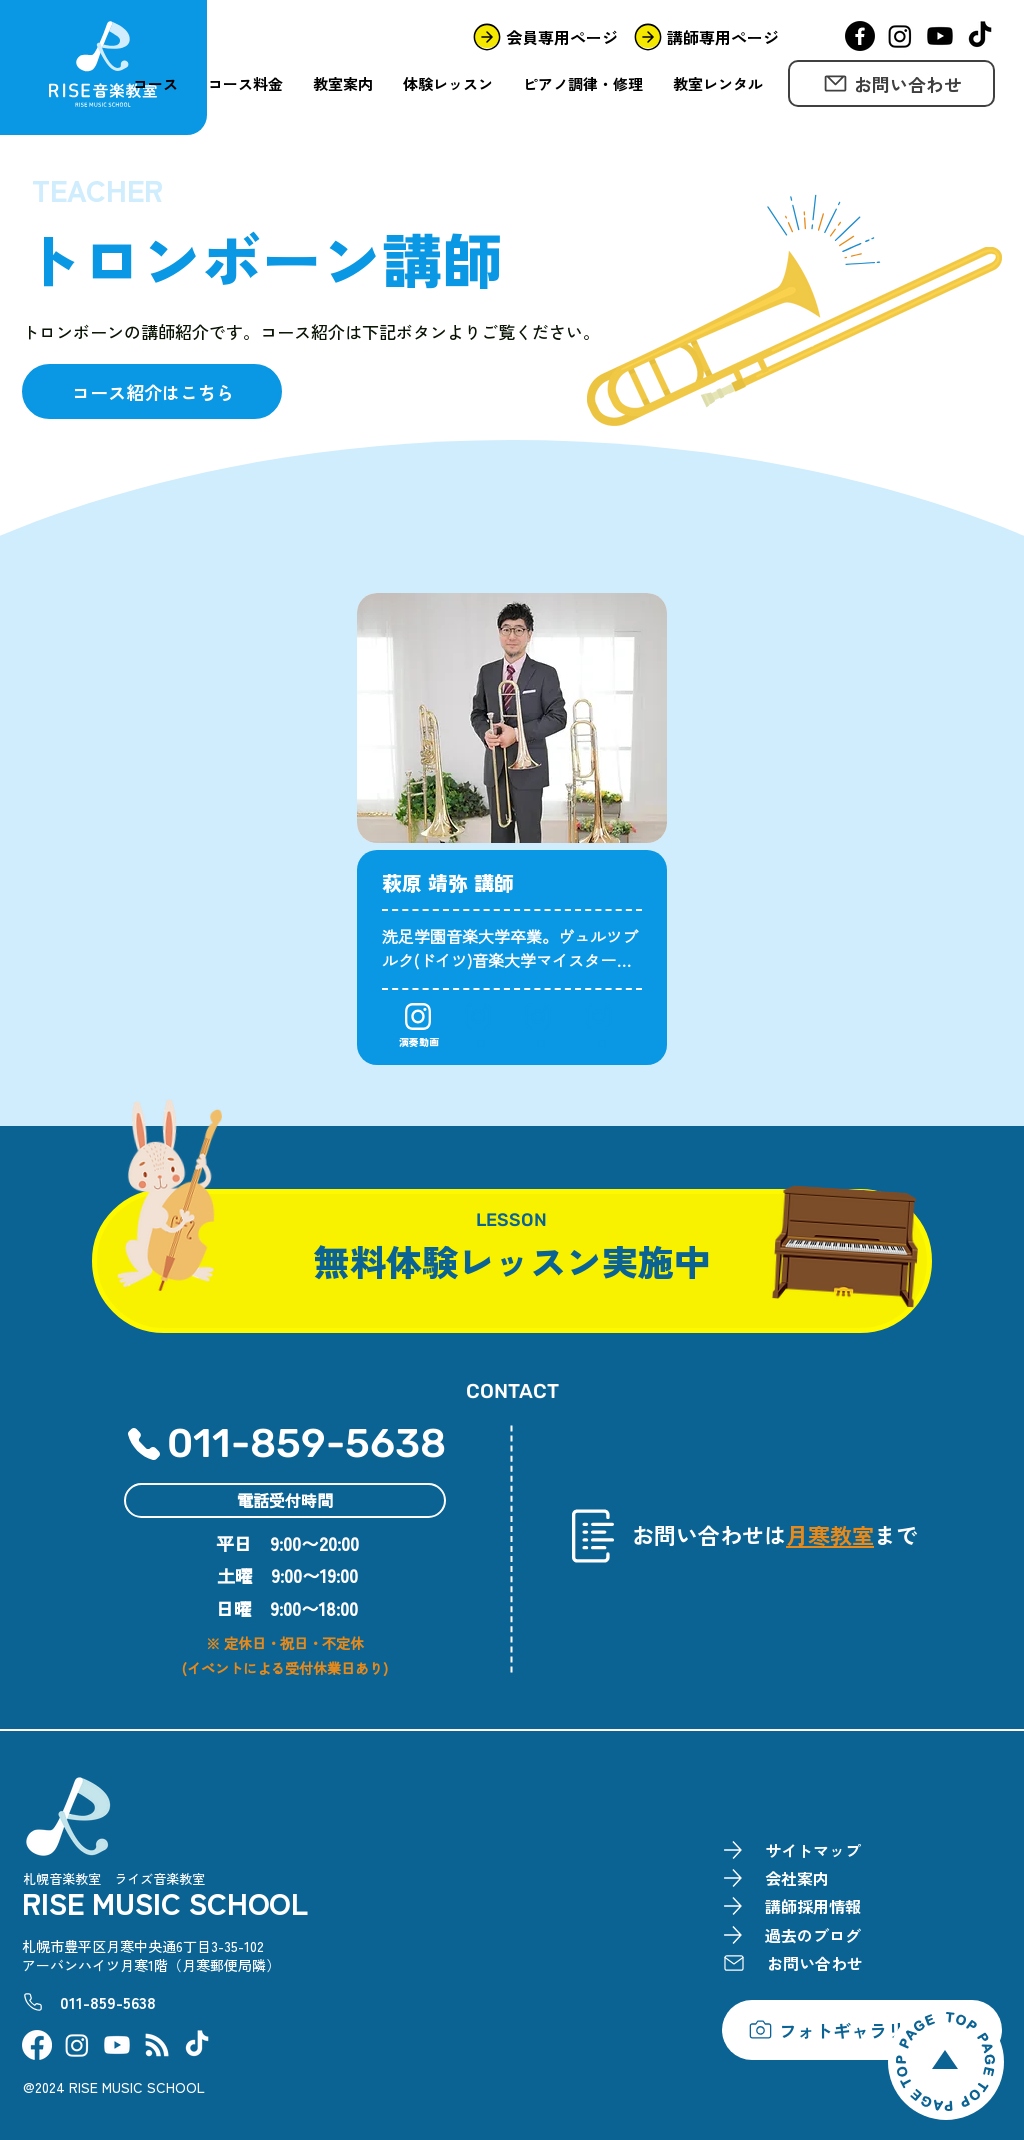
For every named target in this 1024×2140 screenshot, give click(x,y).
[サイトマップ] (798, 1850)
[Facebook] (860, 36)
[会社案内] (798, 1878)
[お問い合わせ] (891, 83)
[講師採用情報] (798, 1906)
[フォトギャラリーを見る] (862, 2030)
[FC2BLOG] (157, 2045)
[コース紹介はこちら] (152, 391)
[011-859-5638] (296, 1444)
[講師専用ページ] (704, 36)
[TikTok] (980, 36)
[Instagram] (900, 36)
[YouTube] (940, 36)
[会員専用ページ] (543, 36)
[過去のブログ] (798, 1935)
